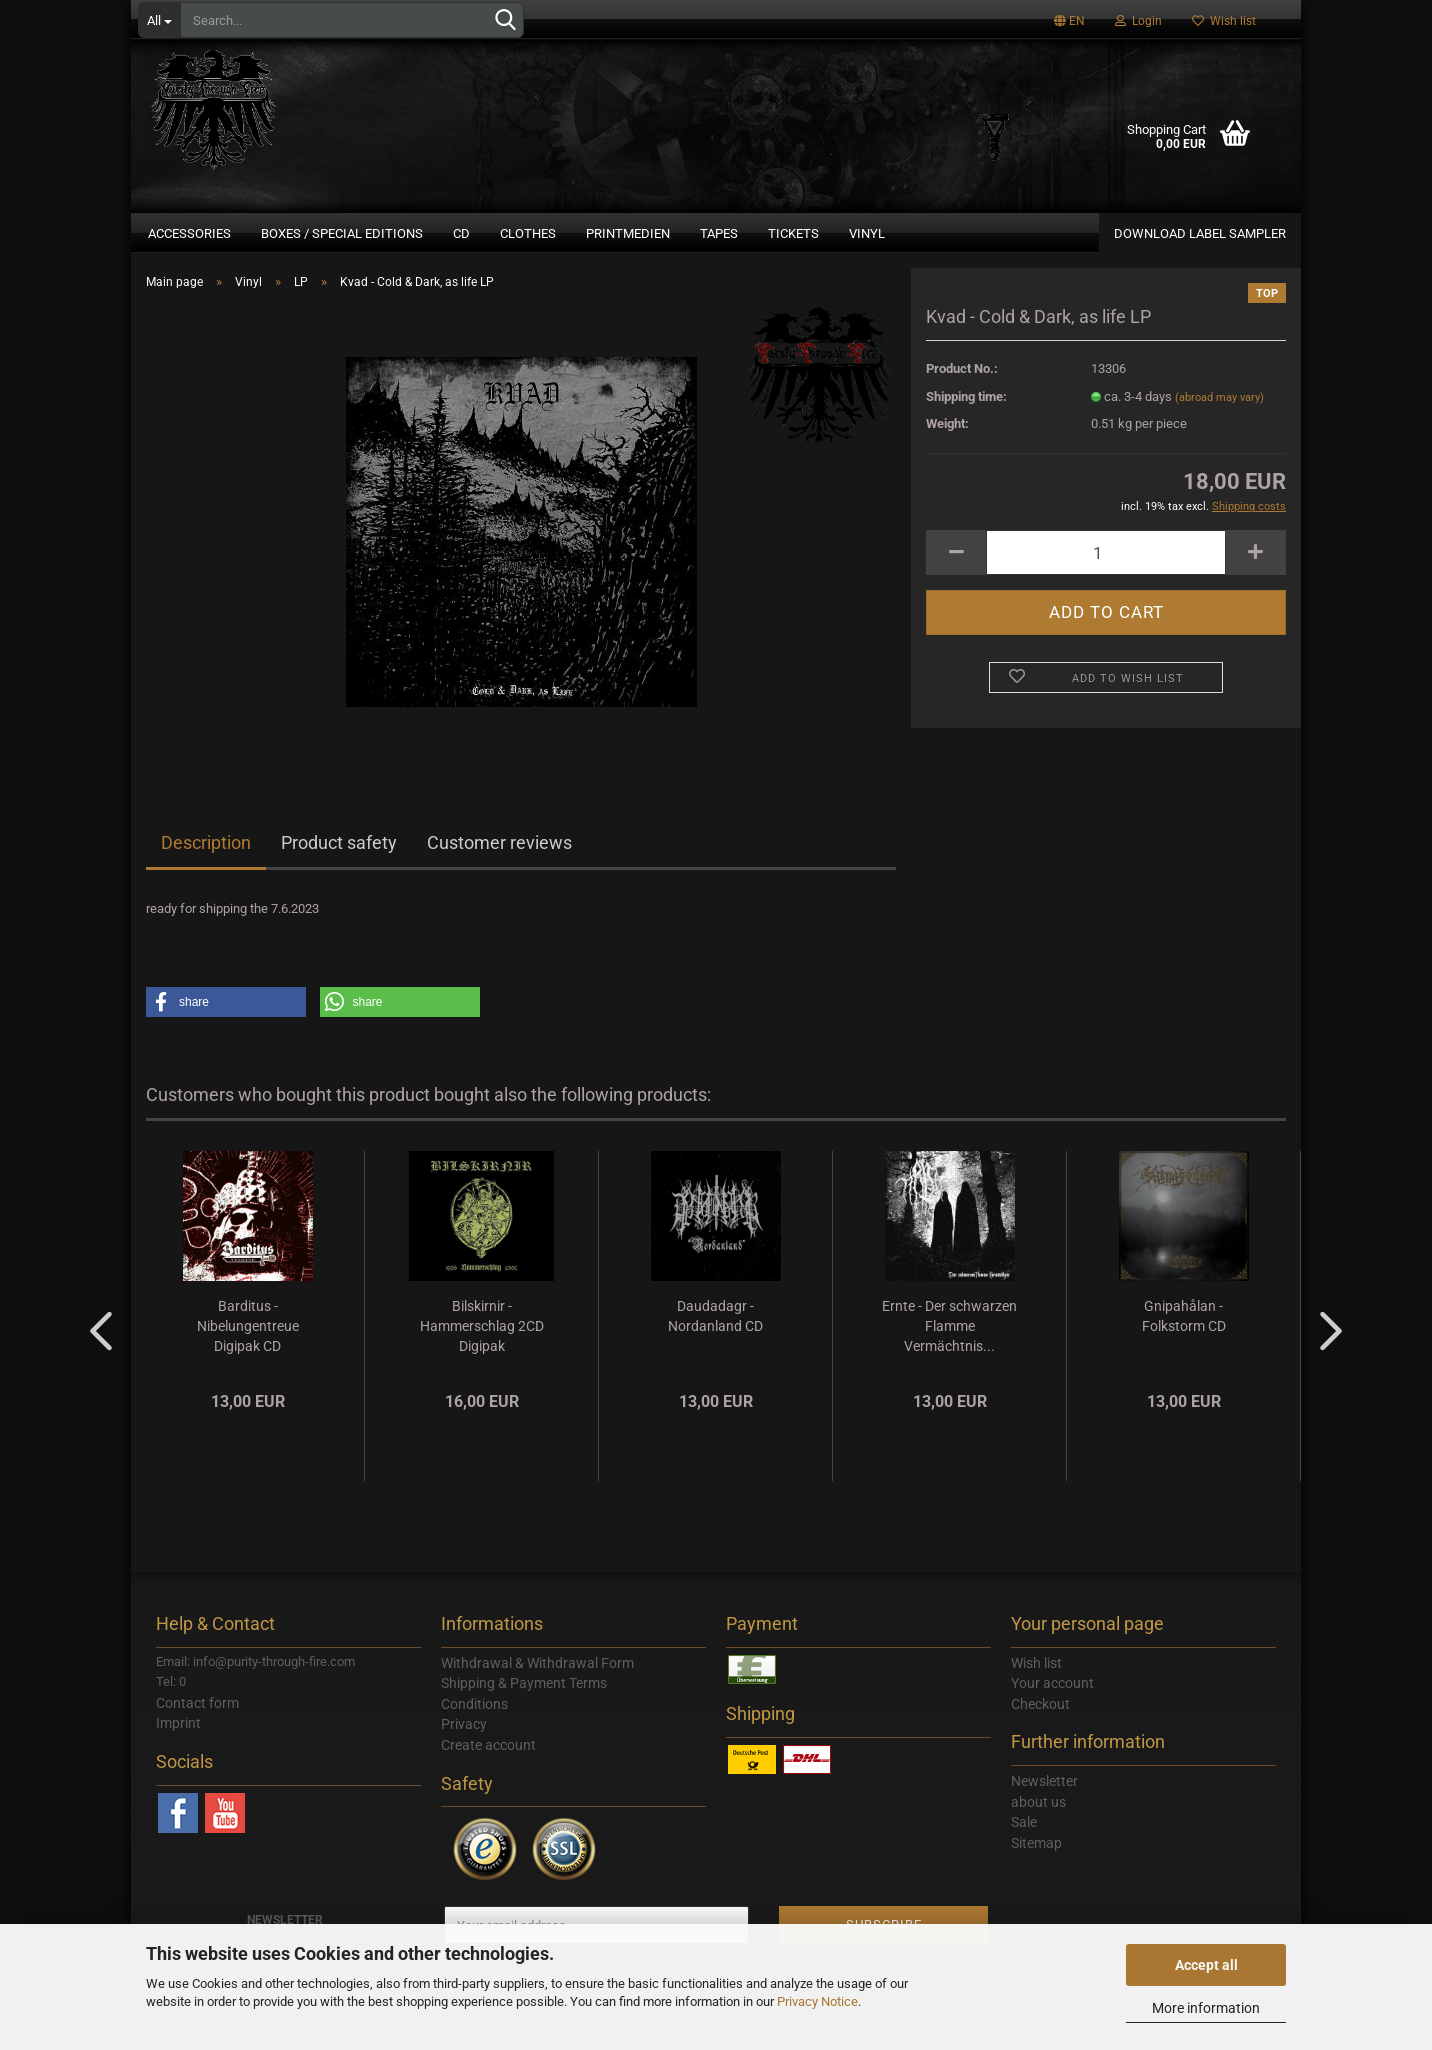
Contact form (197, 1715)
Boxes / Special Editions (342, 233)
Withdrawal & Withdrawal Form (537, 1675)
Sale (1024, 1834)
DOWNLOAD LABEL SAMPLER (1200, 233)
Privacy (464, 1736)
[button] (226, 1014)
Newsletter (1044, 1793)
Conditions (474, 1716)
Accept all (1206, 1965)
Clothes (528, 233)
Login (1138, 21)
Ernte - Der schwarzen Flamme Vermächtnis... (949, 1338)
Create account (488, 1757)
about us (1038, 1814)
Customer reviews (499, 854)
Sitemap (1036, 1855)
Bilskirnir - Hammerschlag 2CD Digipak (482, 1338)
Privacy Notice (817, 2001)
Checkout (1040, 1716)
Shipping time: (966, 408)
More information (1206, 2008)
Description (206, 854)
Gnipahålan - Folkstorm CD (1184, 1328)
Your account (1052, 1695)
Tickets (793, 233)
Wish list (1224, 21)
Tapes (719, 233)
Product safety (339, 854)
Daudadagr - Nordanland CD (715, 1328)
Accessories (189, 233)
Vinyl (867, 233)
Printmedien (628, 233)
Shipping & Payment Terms (524, 1695)
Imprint (178, 1735)
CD (461, 233)
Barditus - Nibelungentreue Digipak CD (248, 1338)
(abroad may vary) (1219, 409)
